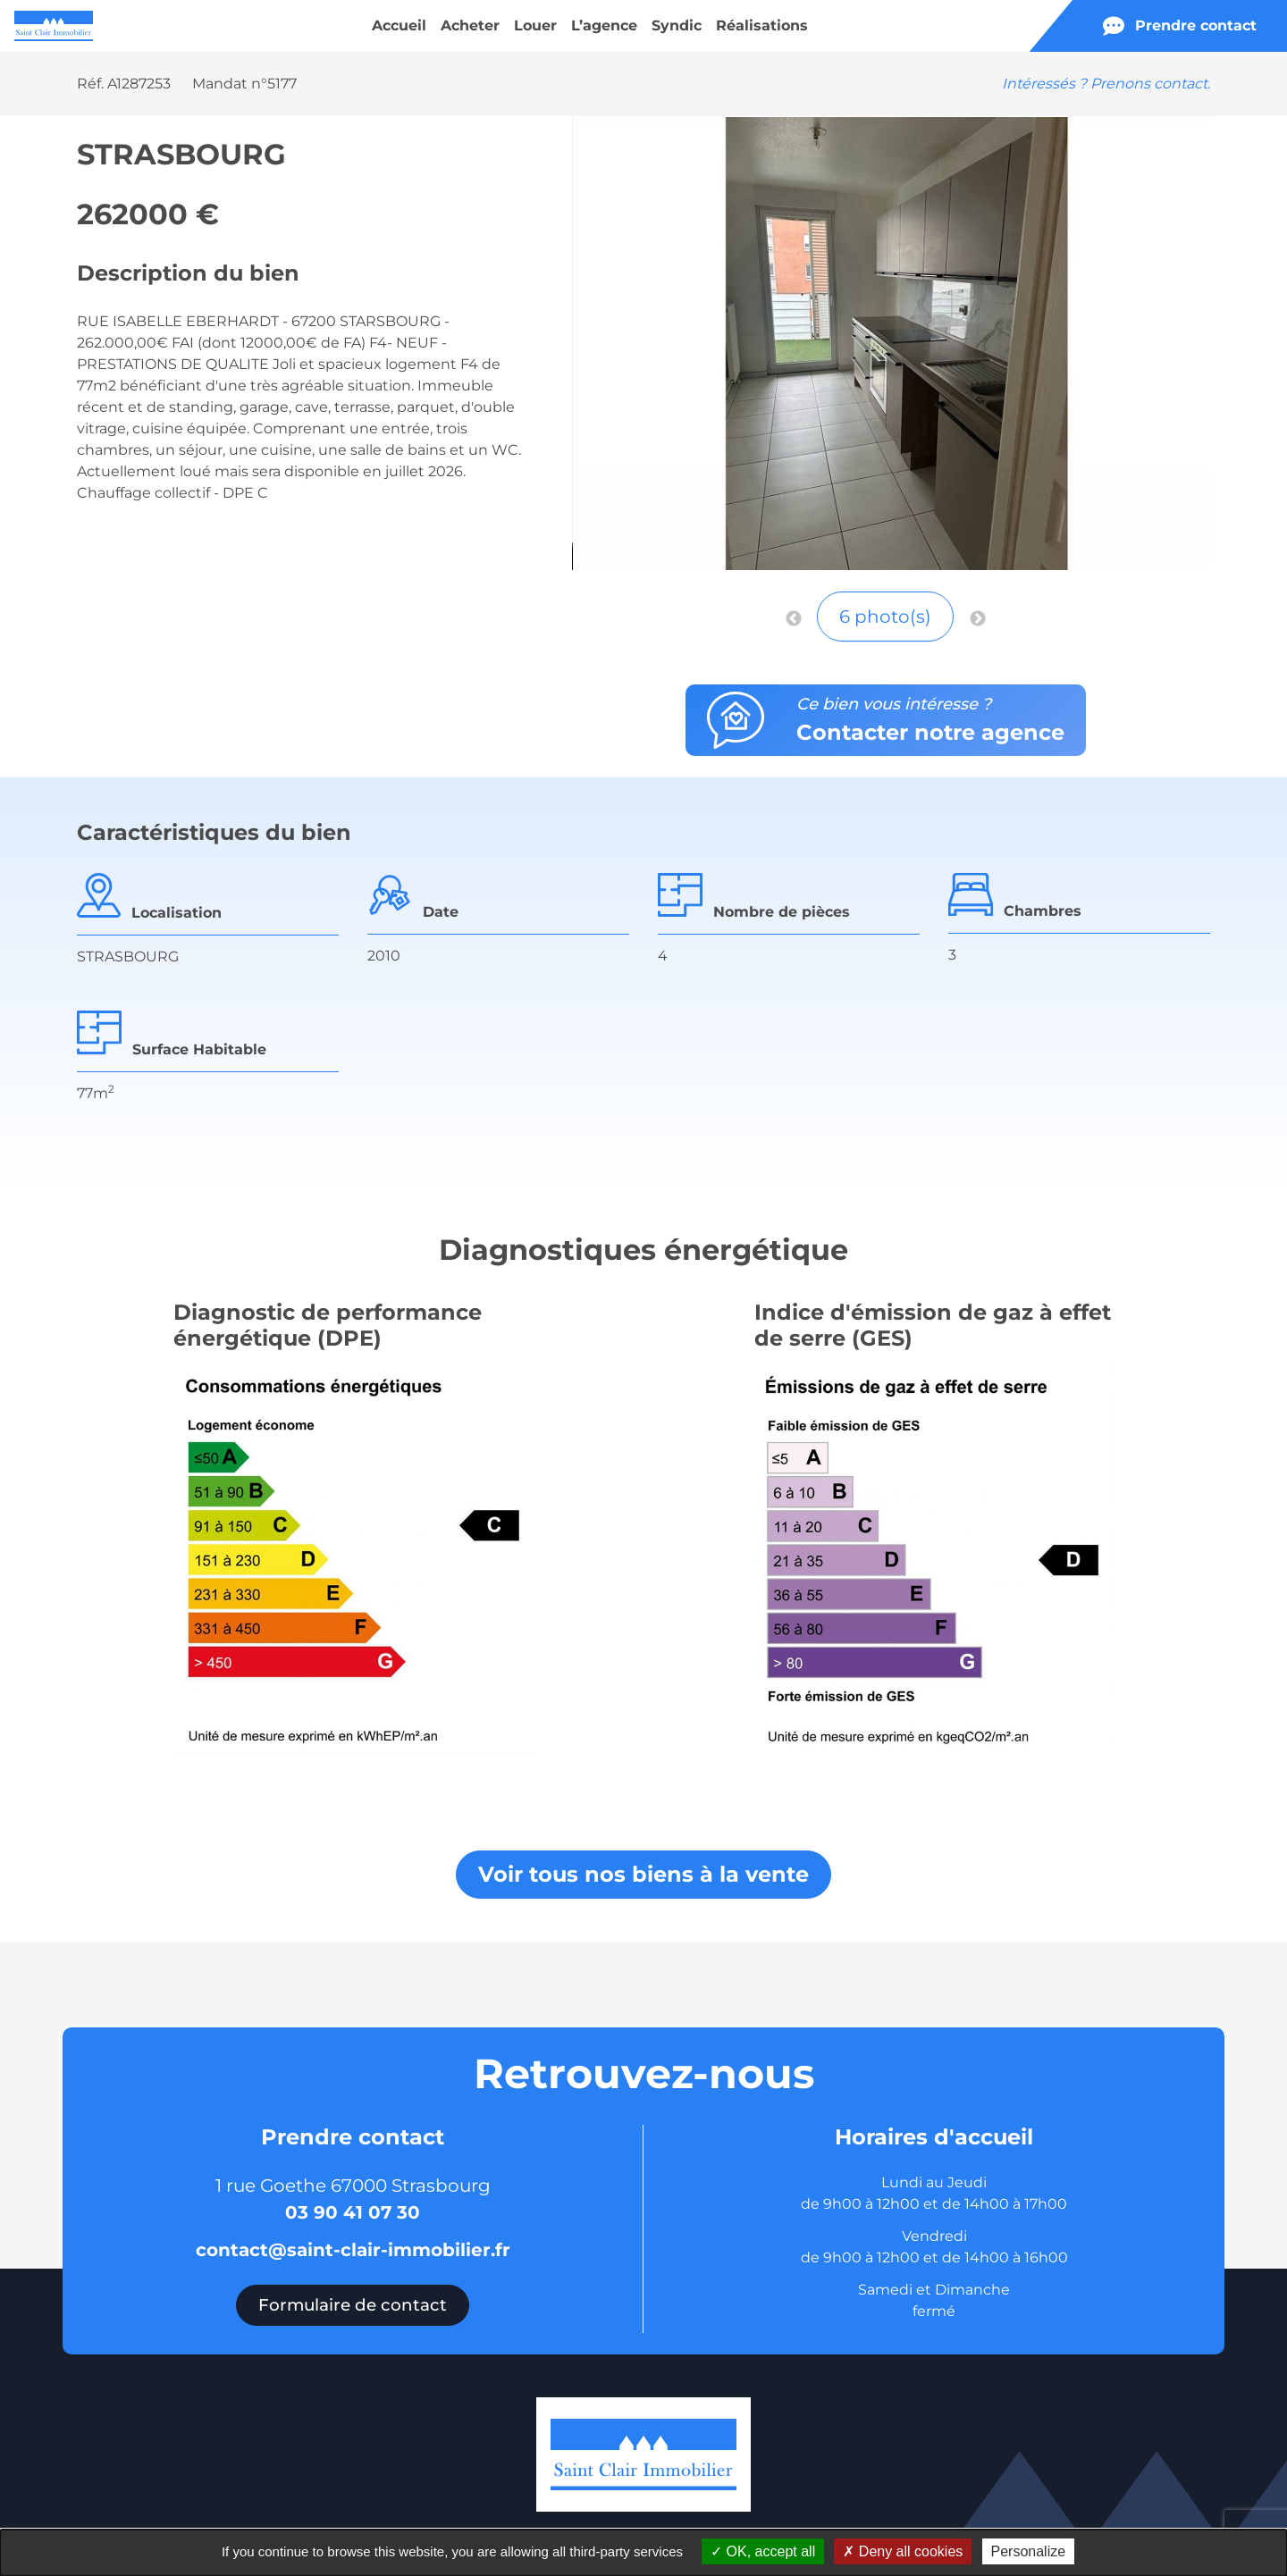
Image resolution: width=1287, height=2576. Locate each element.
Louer (535, 25)
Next (978, 619)
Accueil (399, 25)
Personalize (1028, 2551)
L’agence (604, 25)
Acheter (470, 25)
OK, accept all (763, 2551)
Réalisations (762, 25)
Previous (794, 619)
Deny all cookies (903, 2551)
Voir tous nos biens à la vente (643, 1874)
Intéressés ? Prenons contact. (1106, 83)
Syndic (677, 25)
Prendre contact (1180, 26)
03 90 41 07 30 (352, 2212)
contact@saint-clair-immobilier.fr (353, 2250)
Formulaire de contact (352, 2305)
